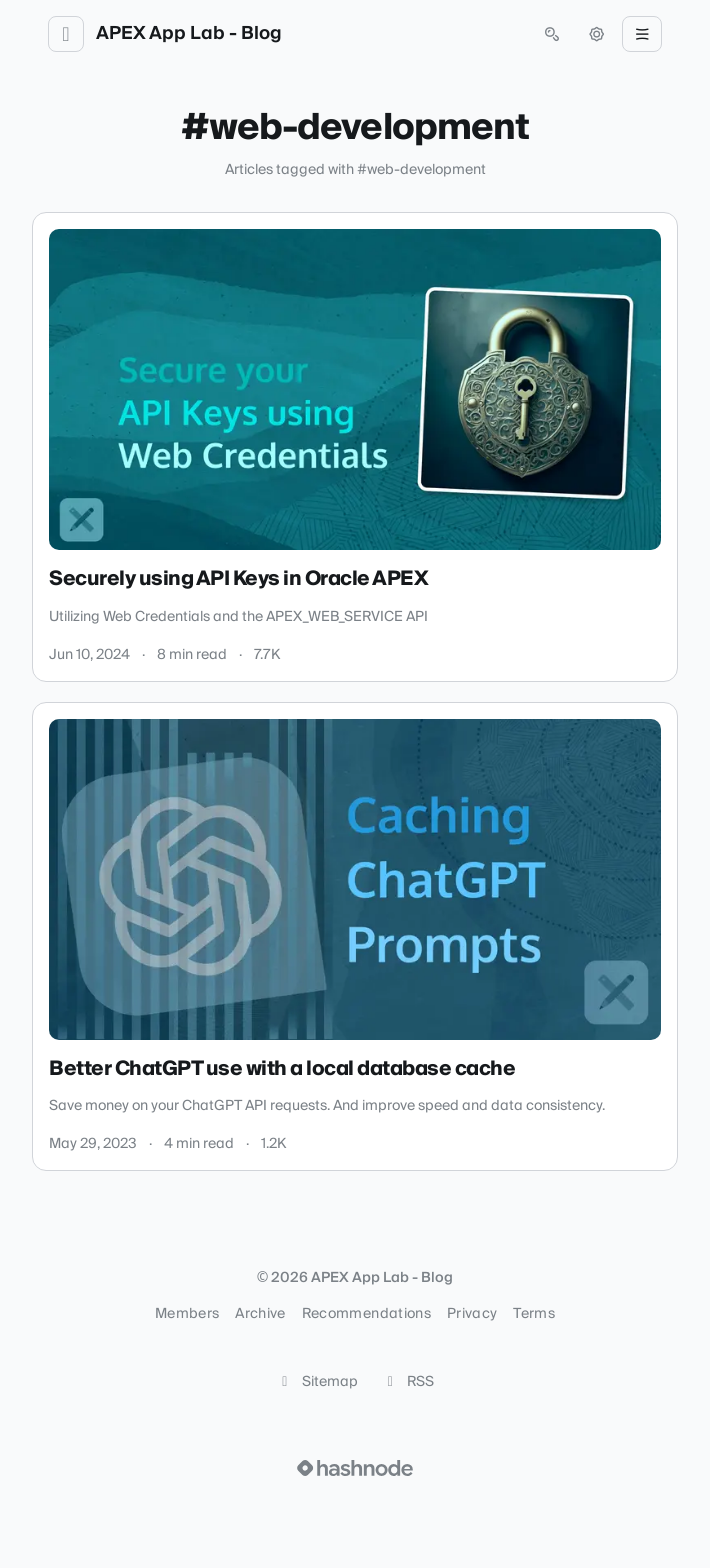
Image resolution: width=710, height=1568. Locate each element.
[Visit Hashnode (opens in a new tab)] (355, 1468)
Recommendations (366, 1314)
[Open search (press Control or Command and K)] (552, 34)
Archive (260, 1314)
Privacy (472, 1314)
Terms (534, 1314)
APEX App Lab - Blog (189, 34)
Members (187, 1314)
